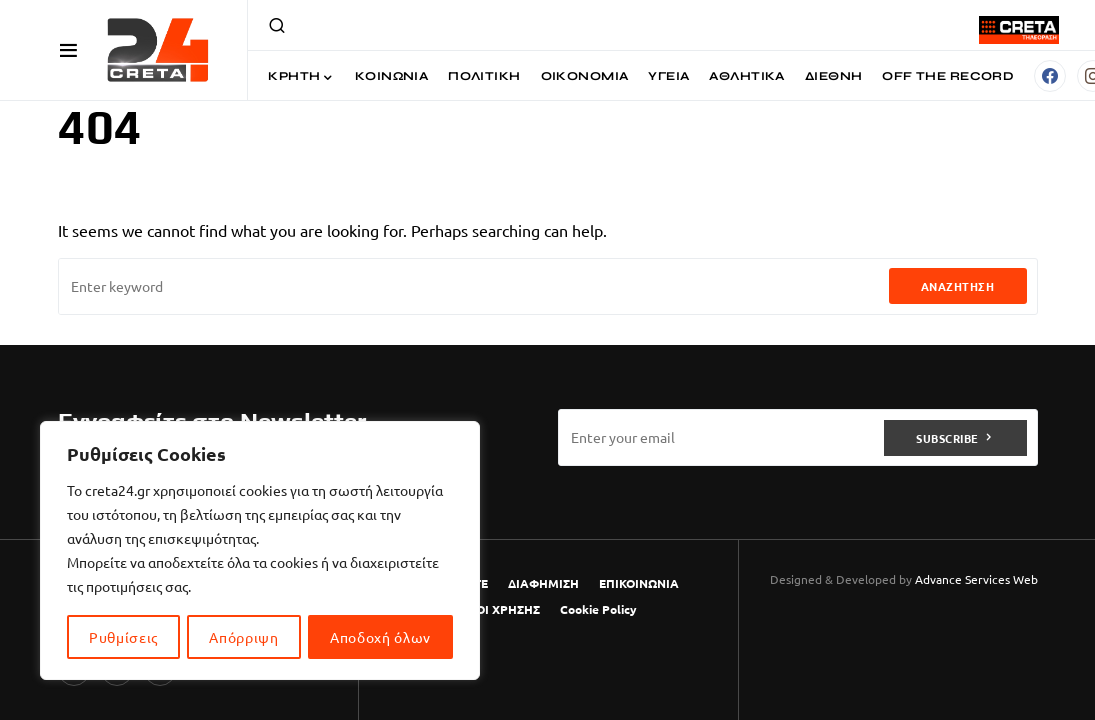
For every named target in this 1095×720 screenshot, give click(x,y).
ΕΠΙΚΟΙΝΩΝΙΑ (639, 583)
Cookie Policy (598, 609)
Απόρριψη (244, 637)
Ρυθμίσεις (123, 637)
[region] (260, 551)
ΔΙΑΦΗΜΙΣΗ (543, 583)
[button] (68, 50)
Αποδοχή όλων (380, 637)
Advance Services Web (976, 579)
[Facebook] (1050, 76)
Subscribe (947, 437)
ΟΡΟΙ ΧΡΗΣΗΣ (499, 609)
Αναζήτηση (958, 286)
